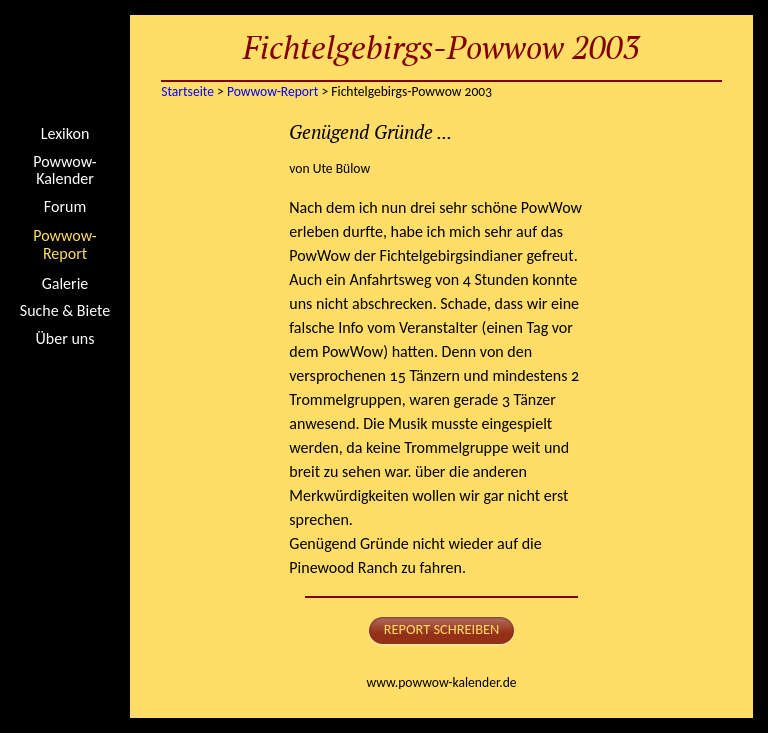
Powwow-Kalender (64, 170)
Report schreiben (442, 629)
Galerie (65, 284)
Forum (65, 207)
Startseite (65, 65)
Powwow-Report (64, 244)
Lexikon (65, 134)
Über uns (65, 339)
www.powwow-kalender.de (441, 682)
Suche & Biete (65, 311)
